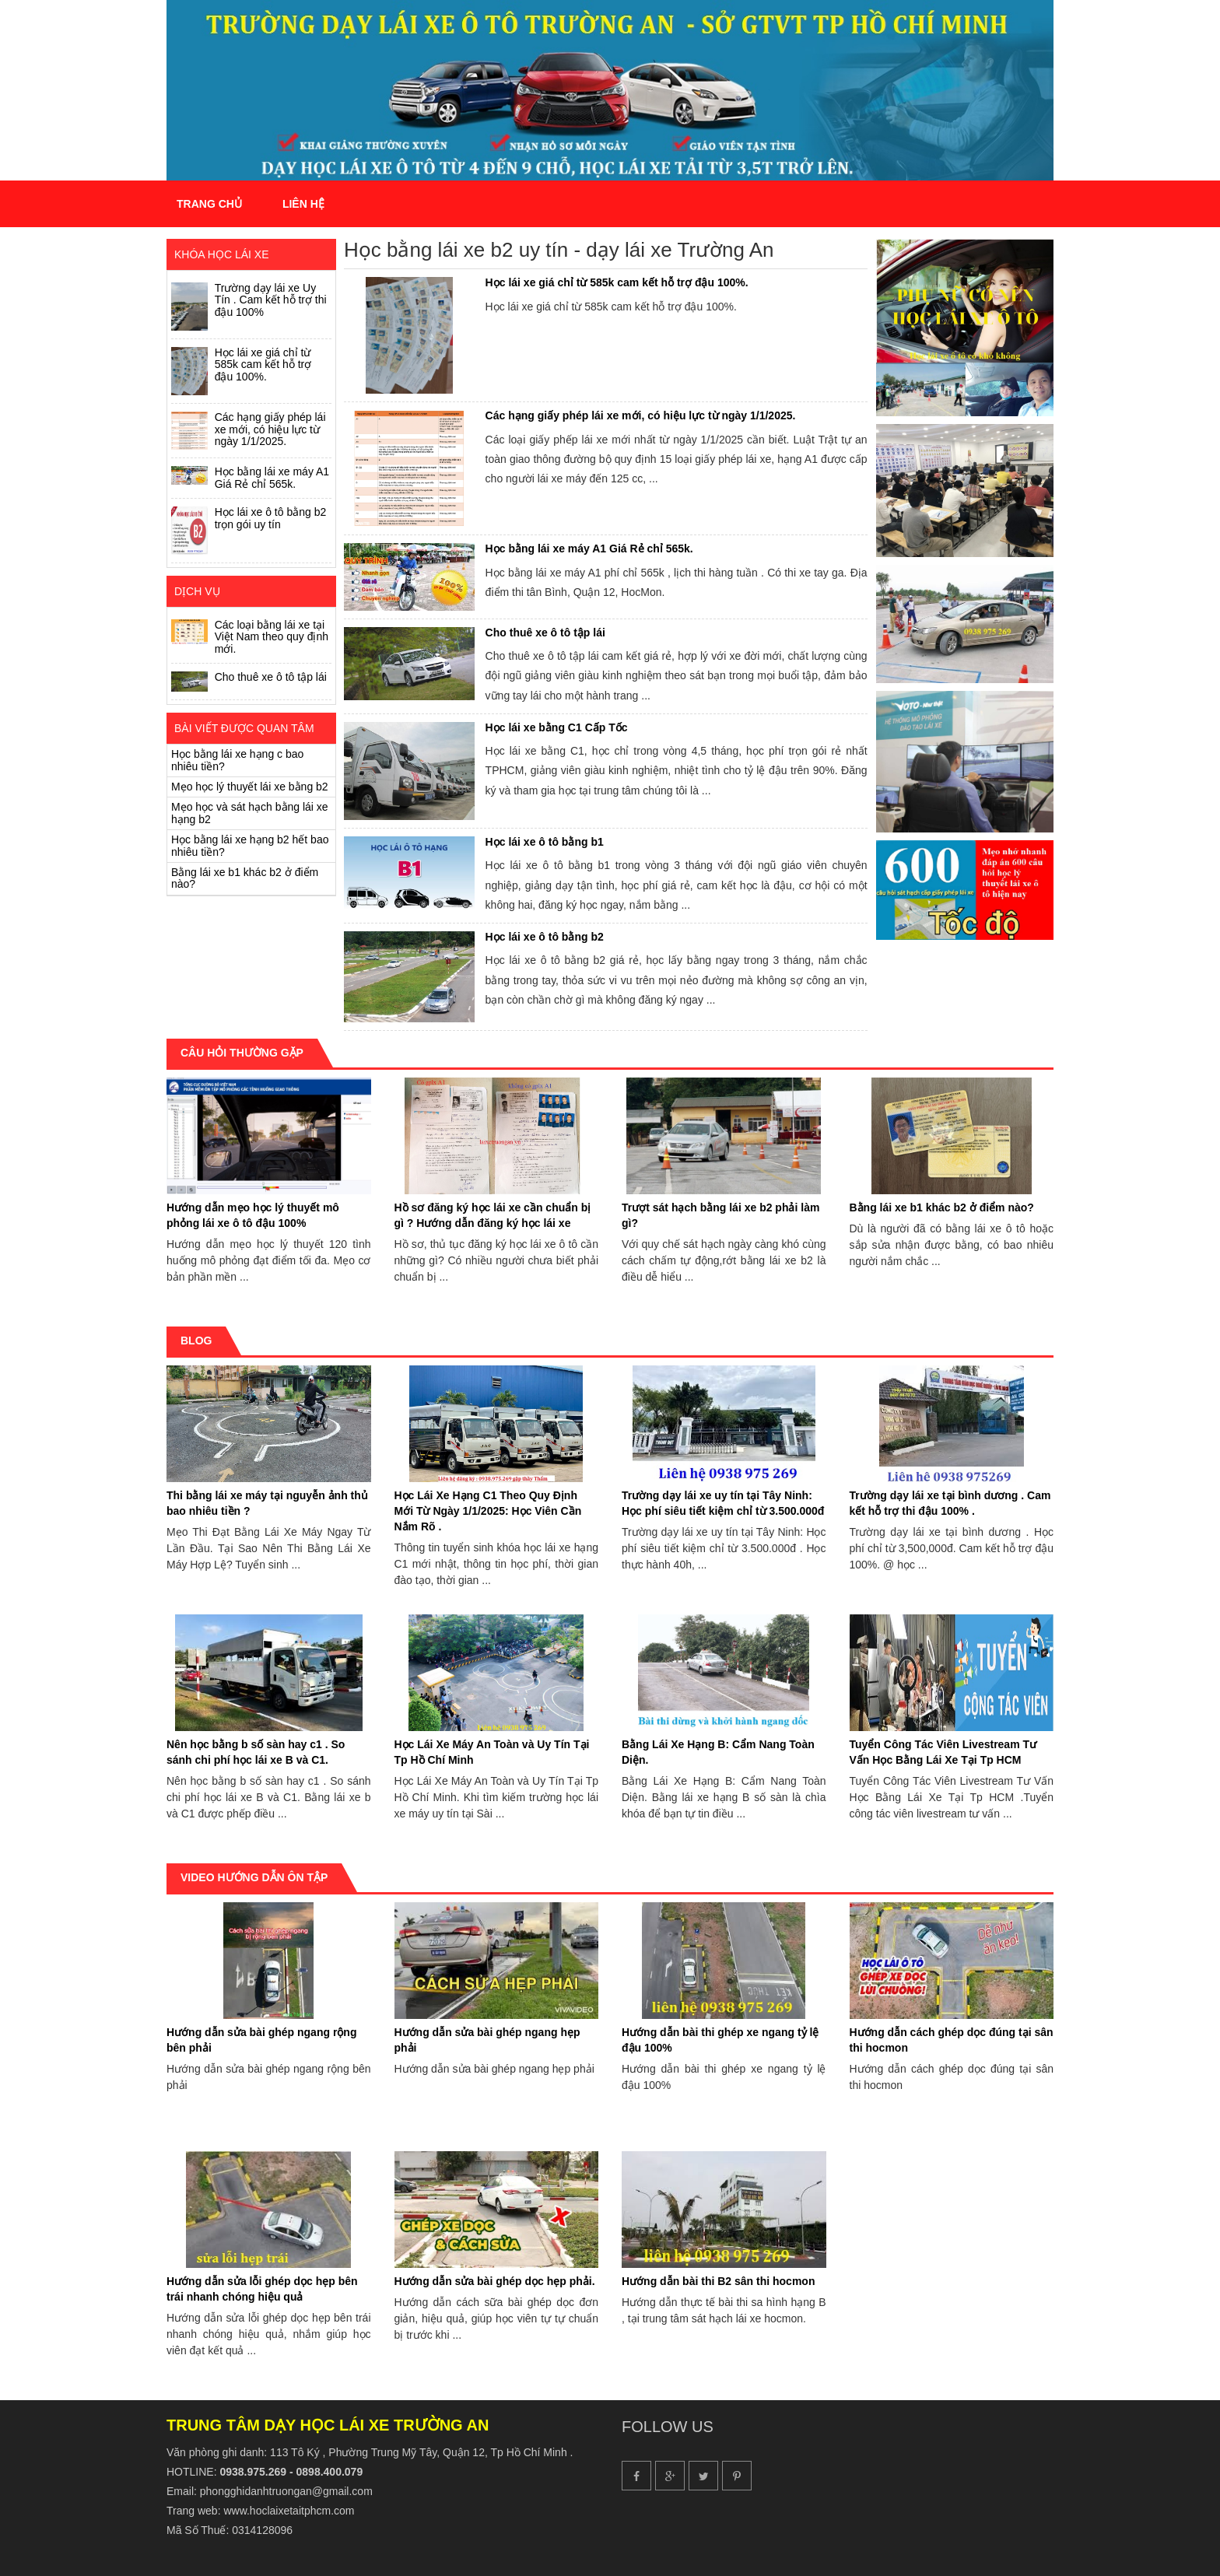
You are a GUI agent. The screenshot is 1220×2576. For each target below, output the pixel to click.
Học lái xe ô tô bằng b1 (545, 842)
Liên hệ (303, 204)
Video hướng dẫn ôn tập (254, 1877)
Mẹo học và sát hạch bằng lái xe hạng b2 (249, 813)
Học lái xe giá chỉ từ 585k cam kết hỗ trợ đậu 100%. (263, 364)
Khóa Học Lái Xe (221, 254)
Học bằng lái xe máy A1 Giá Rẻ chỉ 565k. (272, 477)
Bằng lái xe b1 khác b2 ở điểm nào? (244, 878)
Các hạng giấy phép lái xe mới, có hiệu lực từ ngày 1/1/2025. (270, 429)
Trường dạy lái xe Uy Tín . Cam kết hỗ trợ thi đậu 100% (271, 300)
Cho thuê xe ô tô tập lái (271, 677)
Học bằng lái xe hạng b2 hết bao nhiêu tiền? (249, 845)
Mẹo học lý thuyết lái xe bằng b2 (249, 786)
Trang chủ (209, 204)
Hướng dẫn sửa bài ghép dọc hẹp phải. (494, 2281)
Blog (196, 1340)
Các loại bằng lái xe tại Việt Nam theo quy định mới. (271, 637)
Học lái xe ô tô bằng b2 (545, 937)
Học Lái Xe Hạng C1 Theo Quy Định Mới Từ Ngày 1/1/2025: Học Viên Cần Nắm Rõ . (488, 1511)
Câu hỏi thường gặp (242, 1052)
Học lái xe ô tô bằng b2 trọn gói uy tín (271, 518)
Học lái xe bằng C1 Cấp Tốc (557, 727)
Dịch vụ (197, 591)
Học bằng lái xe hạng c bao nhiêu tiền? (237, 760)
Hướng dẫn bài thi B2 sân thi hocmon (718, 2281)
